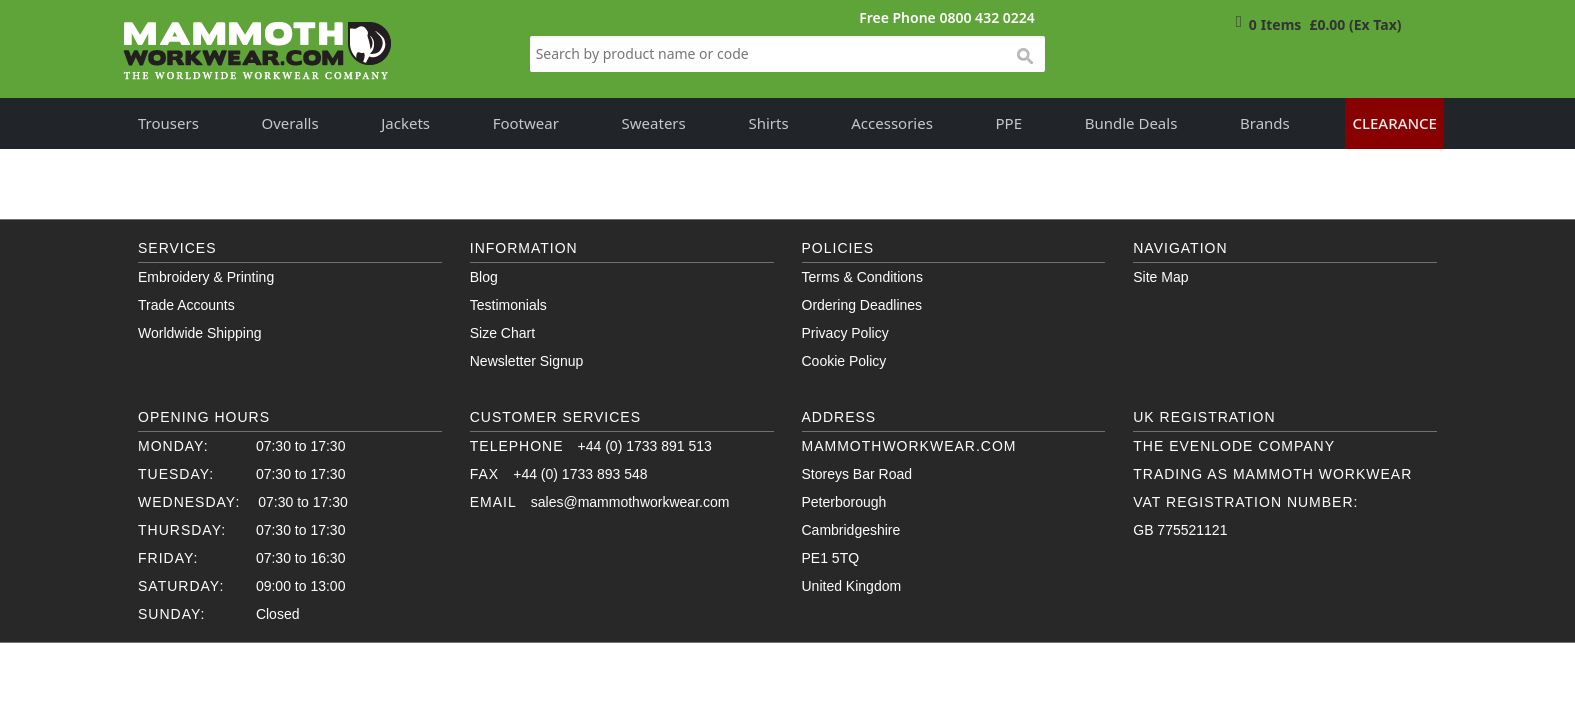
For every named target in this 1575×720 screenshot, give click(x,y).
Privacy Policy (845, 333)
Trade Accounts (186, 305)
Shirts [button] (768, 123)
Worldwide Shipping (199, 333)
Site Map (1160, 277)
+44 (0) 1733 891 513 (645, 446)
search (1024, 57)
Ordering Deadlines (862, 305)
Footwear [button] (526, 123)
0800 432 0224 (986, 17)
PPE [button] (1009, 123)
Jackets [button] (405, 123)
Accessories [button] (892, 123)
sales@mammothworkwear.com (630, 502)
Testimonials (508, 305)
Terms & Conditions (862, 277)
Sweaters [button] (654, 123)
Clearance (1394, 123)
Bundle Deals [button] (1131, 123)
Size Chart (502, 333)
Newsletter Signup (527, 361)
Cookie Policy (844, 361)
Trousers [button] (168, 123)
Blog (484, 277)
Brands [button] (1265, 123)
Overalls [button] (290, 123)
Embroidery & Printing (206, 277)
